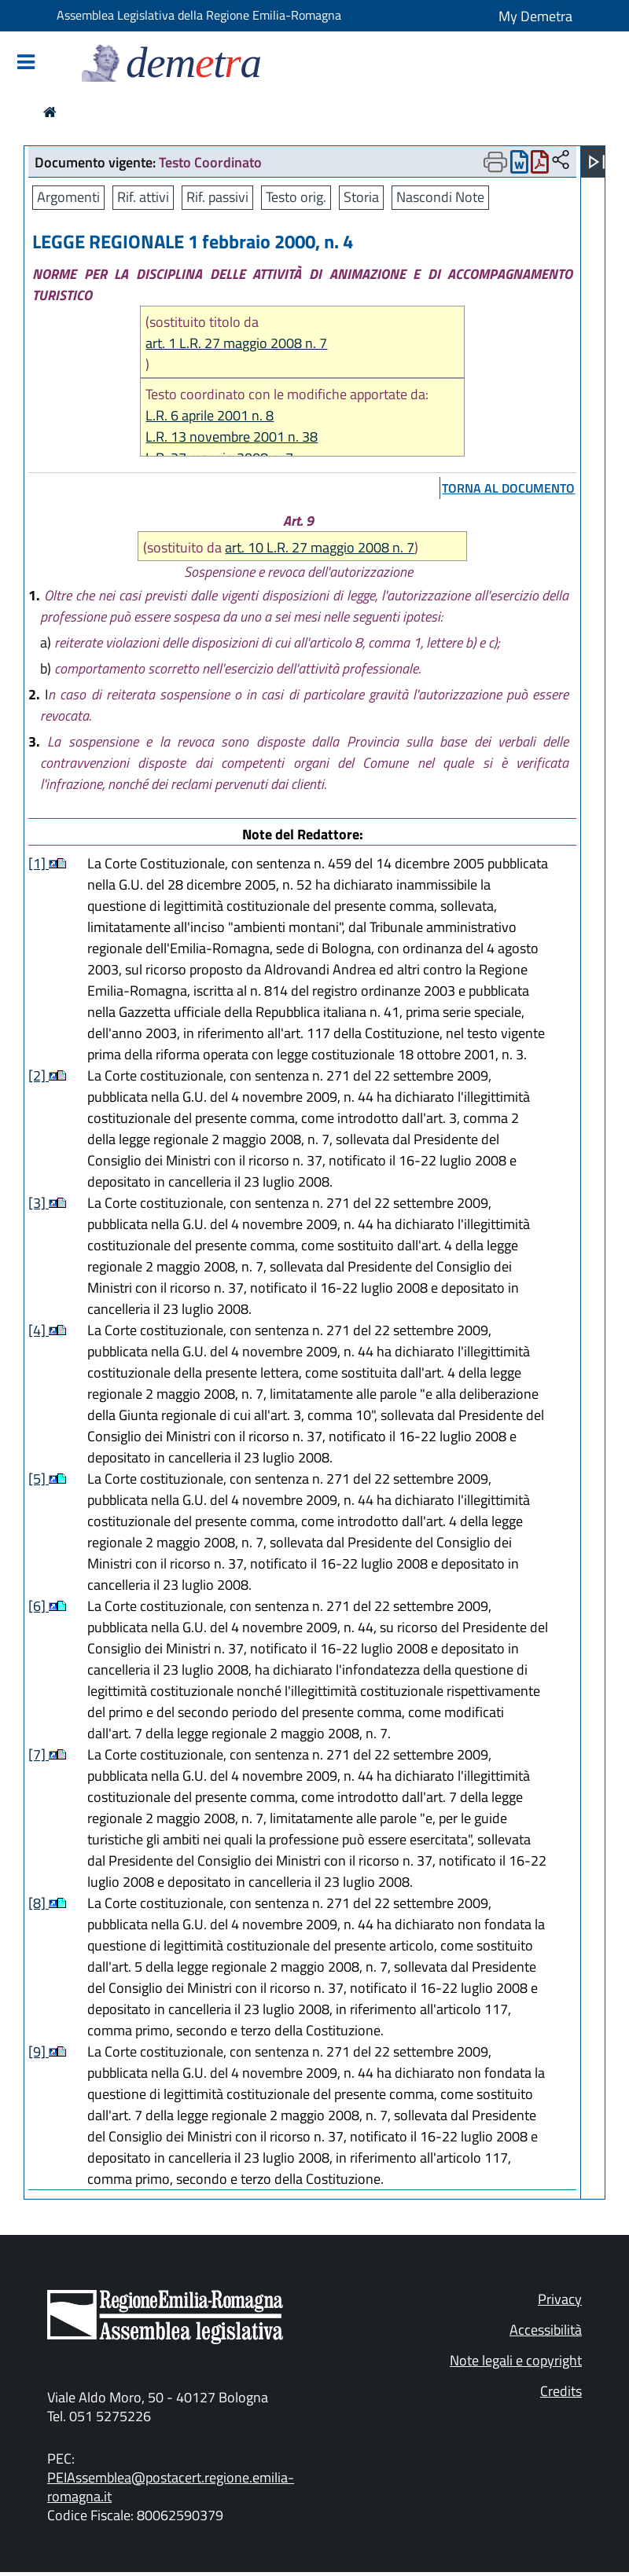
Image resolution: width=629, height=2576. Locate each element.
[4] (38, 1330)
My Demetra (535, 16)
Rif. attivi (143, 196)
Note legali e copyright (516, 2360)
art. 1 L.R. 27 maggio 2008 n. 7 (236, 343)
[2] (38, 1075)
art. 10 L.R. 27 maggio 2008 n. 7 (319, 547)
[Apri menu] (596, 162)
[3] (38, 1202)
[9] (38, 2051)
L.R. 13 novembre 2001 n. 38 (231, 436)
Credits (561, 2391)
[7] (38, 1754)
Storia (361, 196)
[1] (38, 863)
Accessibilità (545, 2329)
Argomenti (68, 196)
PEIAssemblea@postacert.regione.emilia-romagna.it (170, 2487)
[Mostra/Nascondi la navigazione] (26, 63)
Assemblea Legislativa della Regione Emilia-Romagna (199, 15)
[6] (38, 1605)
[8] (38, 1903)
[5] (38, 1478)
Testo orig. (296, 196)
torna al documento (508, 488)
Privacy (560, 2299)
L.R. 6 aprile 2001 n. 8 (209, 415)
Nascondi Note (440, 196)
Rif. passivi (217, 196)
